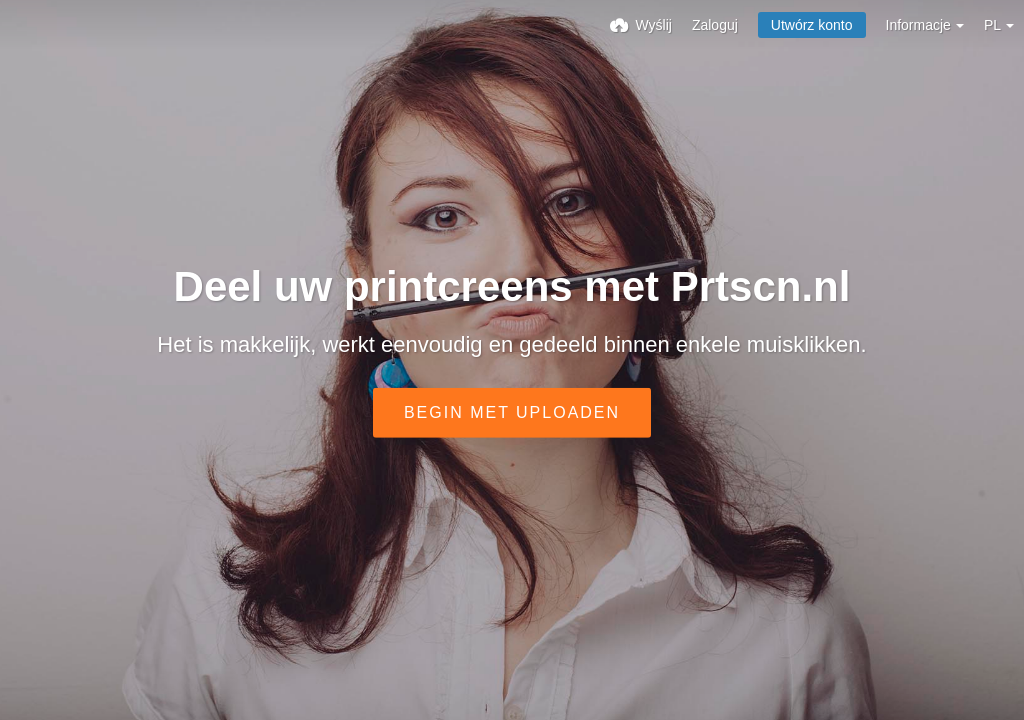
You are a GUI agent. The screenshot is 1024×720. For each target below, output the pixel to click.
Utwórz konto (812, 25)
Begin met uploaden (512, 412)
